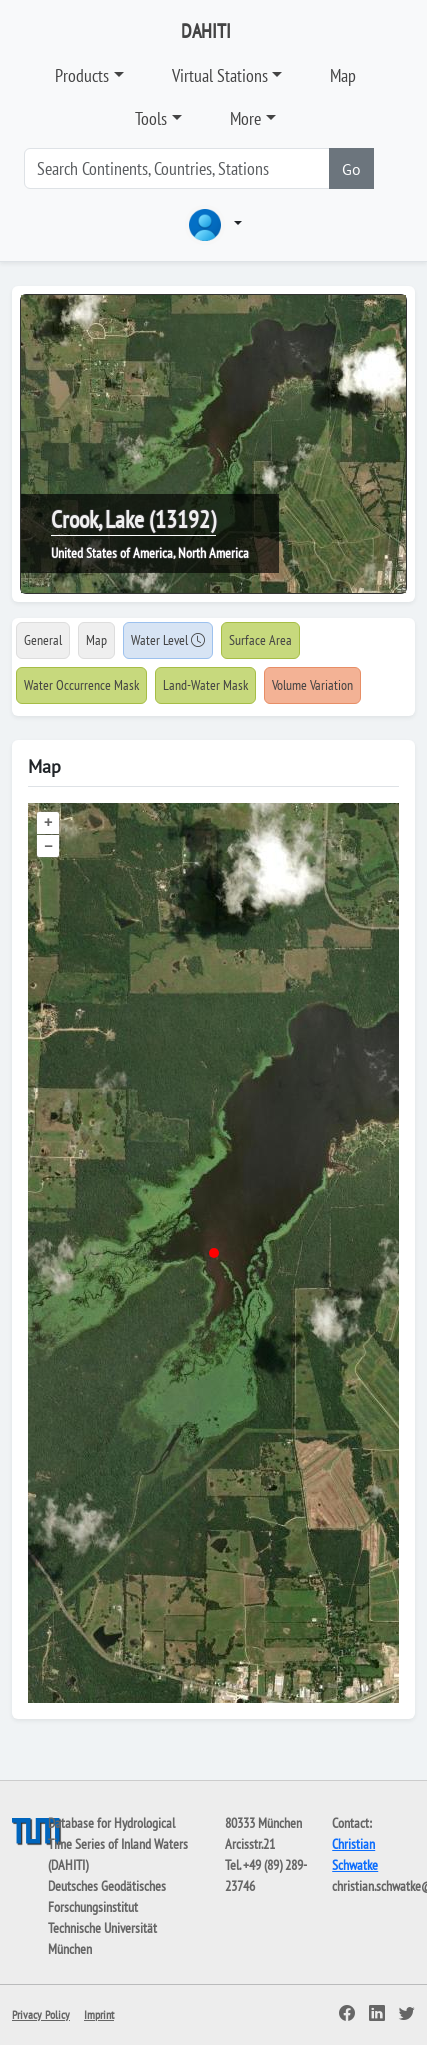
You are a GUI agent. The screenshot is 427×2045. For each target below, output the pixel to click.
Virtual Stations (220, 75)
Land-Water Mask (205, 685)
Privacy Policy (41, 2014)
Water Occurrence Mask (81, 685)
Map (343, 75)
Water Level (168, 640)
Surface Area (260, 640)
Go (351, 169)
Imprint (99, 2014)
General (43, 640)
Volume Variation (312, 685)
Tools (151, 118)
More (245, 118)
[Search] (177, 168)
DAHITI (206, 31)
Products (82, 75)
